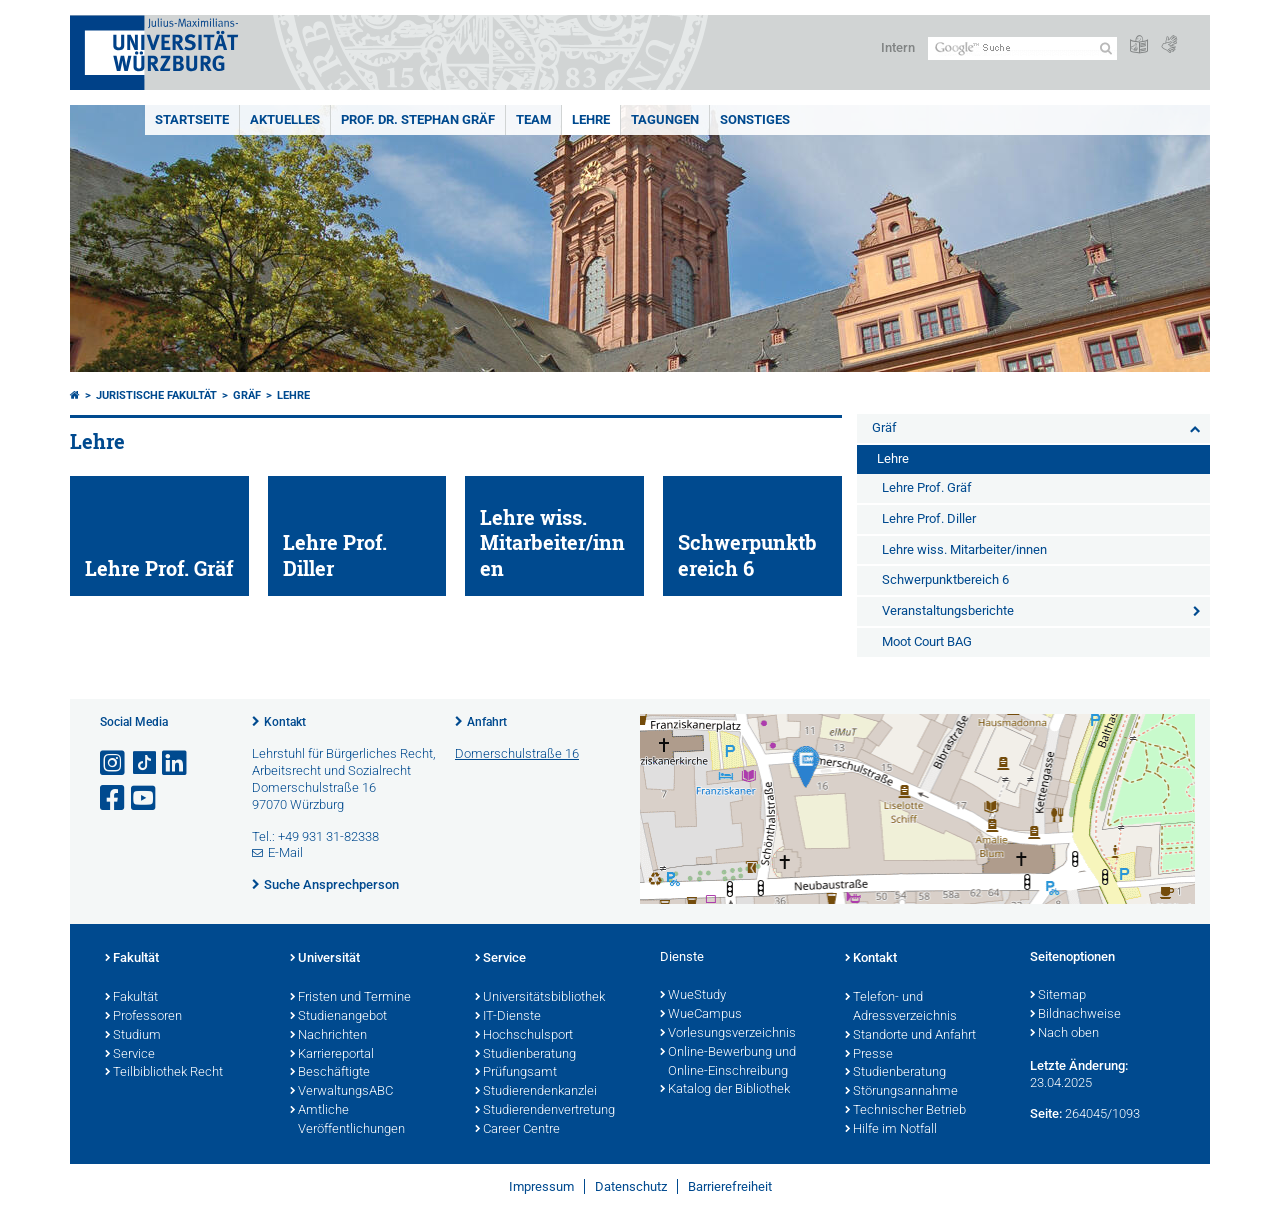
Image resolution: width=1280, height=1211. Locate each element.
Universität (325, 959)
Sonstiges (755, 119)
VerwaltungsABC (341, 1092)
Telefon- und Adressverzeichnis (901, 1007)
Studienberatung (525, 1055)
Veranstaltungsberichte (948, 610)
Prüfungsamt (516, 1073)
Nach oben (1064, 1034)
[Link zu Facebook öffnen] (114, 798)
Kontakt (285, 722)
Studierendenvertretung (545, 1111)
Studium (133, 1036)
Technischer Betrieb (905, 1111)
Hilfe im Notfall (891, 1130)
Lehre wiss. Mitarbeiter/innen (964, 549)
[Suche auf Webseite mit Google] (1022, 48)
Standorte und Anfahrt (910, 1036)
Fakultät (132, 959)
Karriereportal (332, 1055)
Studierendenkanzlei (536, 1092)
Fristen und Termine (350, 998)
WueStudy (693, 996)
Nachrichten (328, 1036)
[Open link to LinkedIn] (176, 763)
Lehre (591, 119)
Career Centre (517, 1130)
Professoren (143, 1017)
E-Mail (285, 852)
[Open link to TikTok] (145, 763)
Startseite (192, 119)
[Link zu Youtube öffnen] (145, 798)
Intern (898, 47)
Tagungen (665, 119)
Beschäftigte (330, 1073)
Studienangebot (338, 1017)
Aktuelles (285, 119)
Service (130, 1055)
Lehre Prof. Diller (929, 518)
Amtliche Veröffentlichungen (347, 1120)
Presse (869, 1055)
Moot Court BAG (927, 641)
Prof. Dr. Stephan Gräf (418, 119)
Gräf (247, 395)
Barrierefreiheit (730, 1186)
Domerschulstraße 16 (517, 753)
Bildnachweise (1075, 1015)
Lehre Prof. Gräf (927, 487)
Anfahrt (487, 722)
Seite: (1046, 1113)
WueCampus (701, 1015)
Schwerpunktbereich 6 (945, 579)
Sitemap (1058, 996)
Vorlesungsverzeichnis (728, 1034)
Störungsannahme (901, 1092)
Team (533, 119)
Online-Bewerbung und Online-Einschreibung (728, 1062)
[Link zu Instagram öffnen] (114, 763)
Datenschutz (631, 1186)
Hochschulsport (524, 1036)
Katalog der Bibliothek (725, 1090)
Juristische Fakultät (156, 395)
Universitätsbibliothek (540, 998)
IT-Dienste (508, 1017)
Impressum (541, 1186)
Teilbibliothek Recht (164, 1073)
